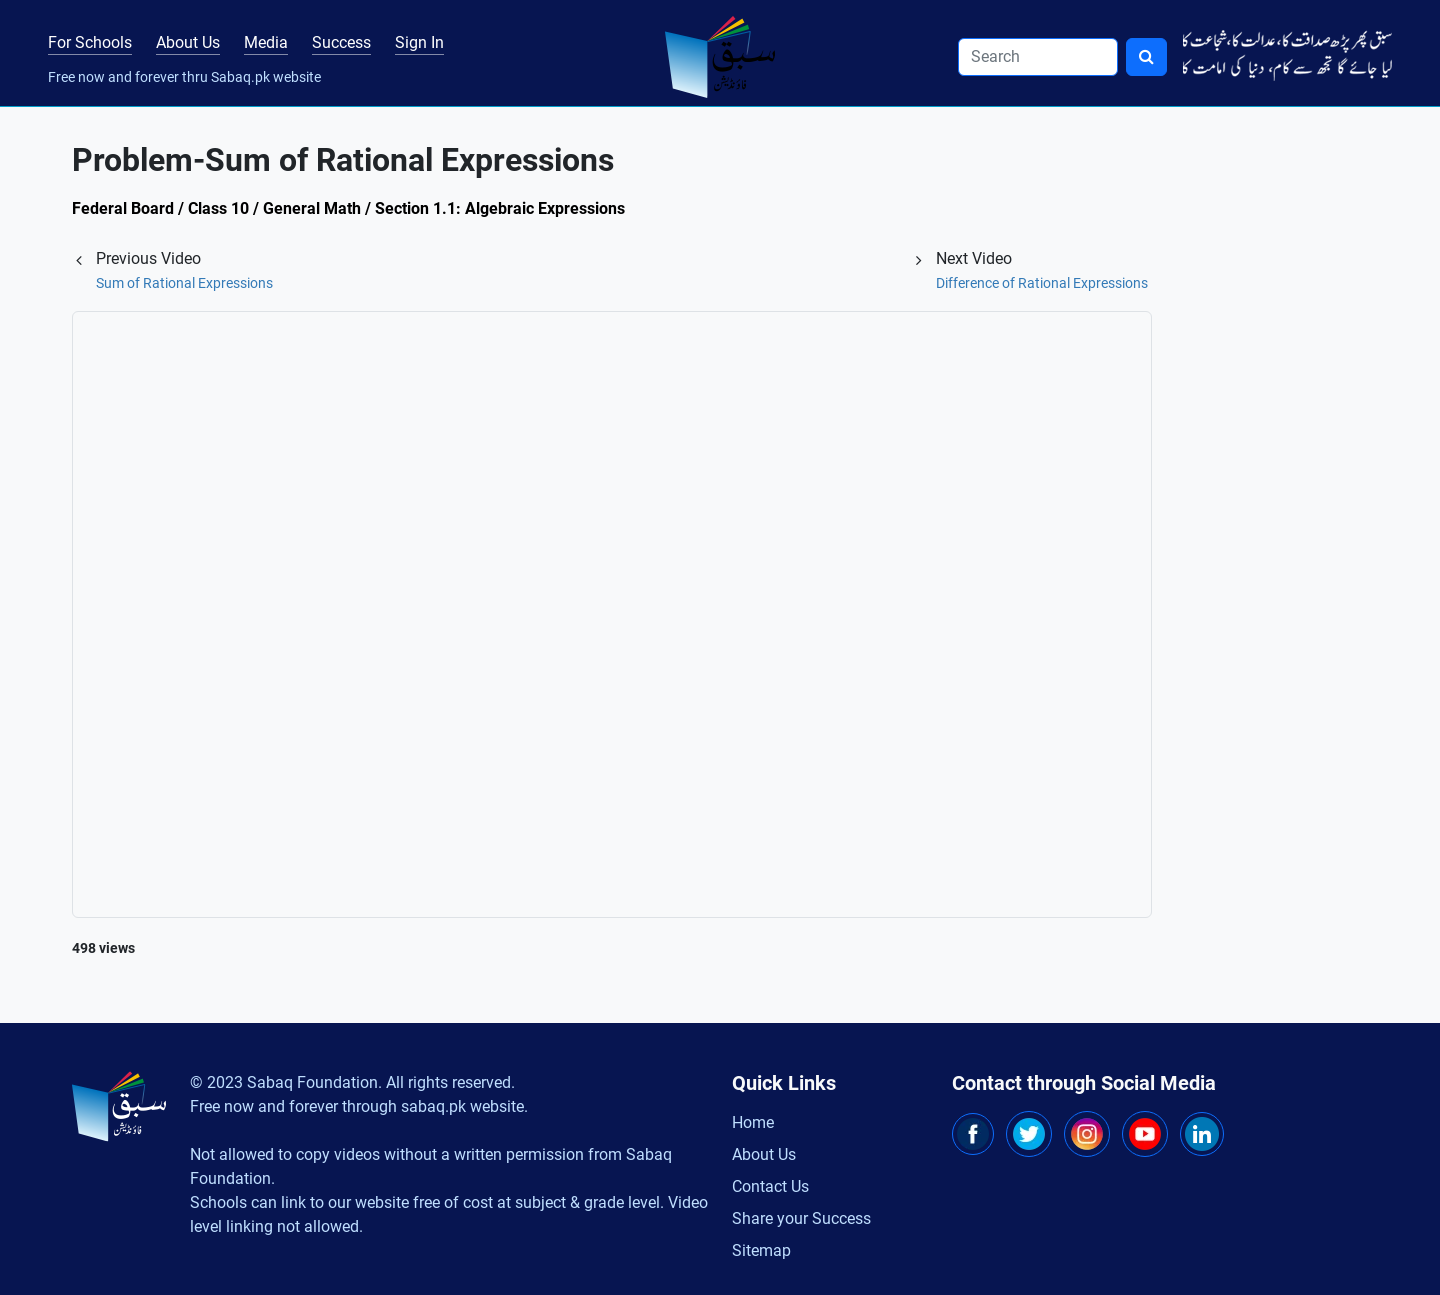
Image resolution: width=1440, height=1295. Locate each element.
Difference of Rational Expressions (1042, 283)
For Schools (90, 42)
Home (753, 1122)
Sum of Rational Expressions (184, 283)
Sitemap (761, 1250)
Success (341, 42)
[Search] (1038, 57)
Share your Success (801, 1218)
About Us (188, 42)
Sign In (419, 42)
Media (266, 42)
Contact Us (770, 1186)
